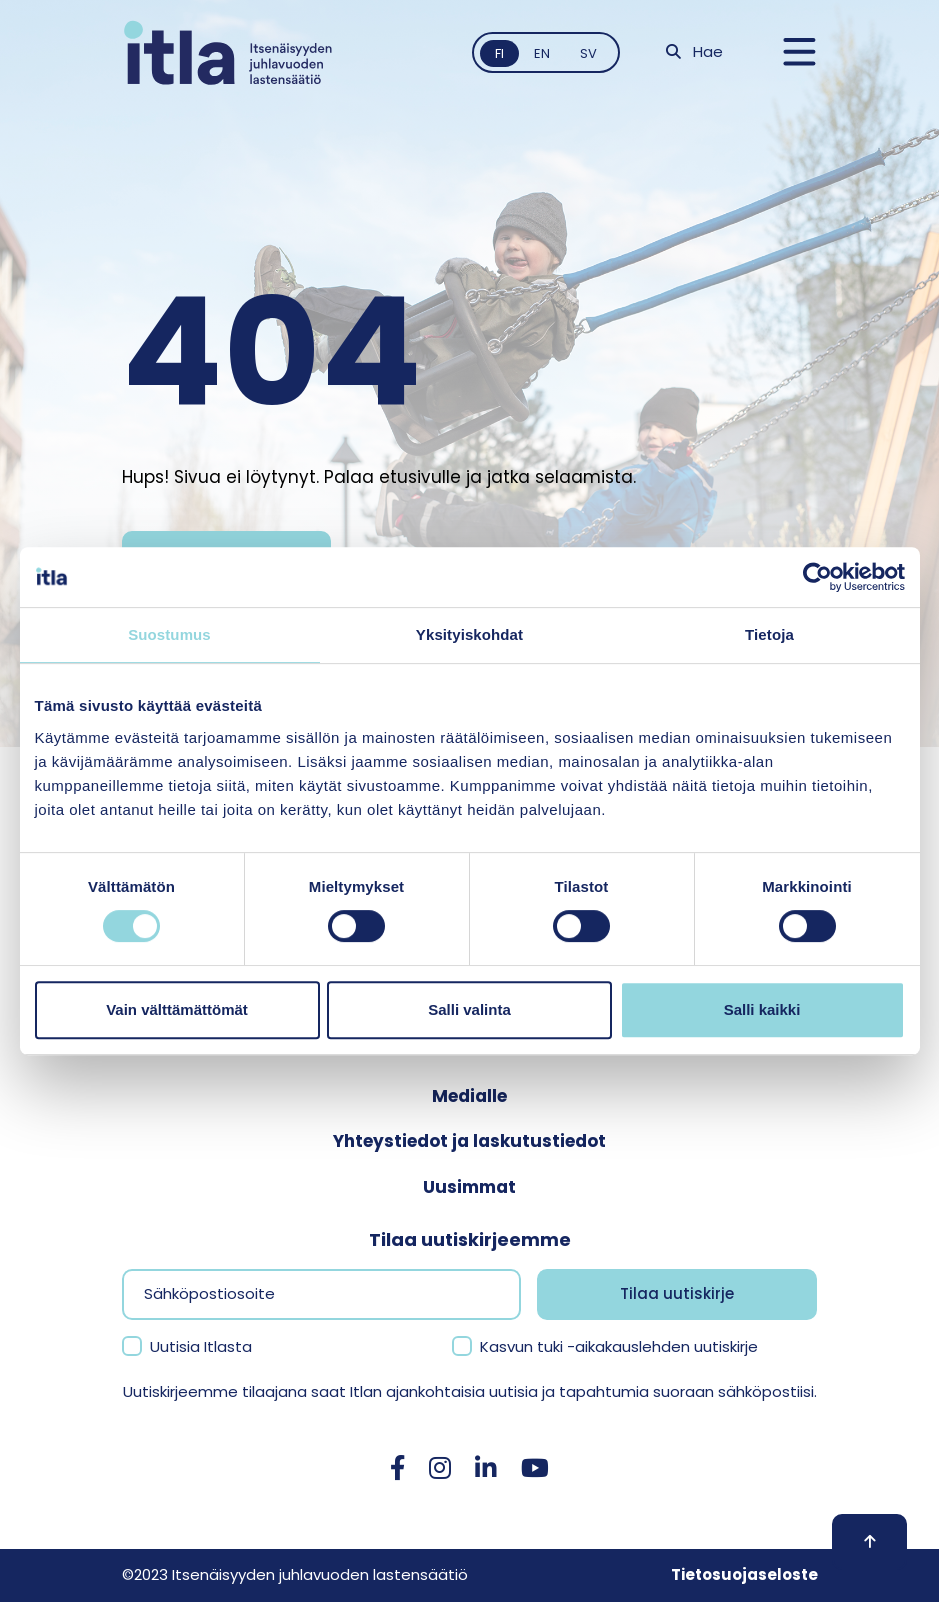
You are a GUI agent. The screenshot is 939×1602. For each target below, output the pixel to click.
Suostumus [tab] (169, 634)
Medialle (469, 1096)
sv (588, 53)
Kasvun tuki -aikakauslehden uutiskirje (619, 1346)
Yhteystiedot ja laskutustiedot (469, 1141)
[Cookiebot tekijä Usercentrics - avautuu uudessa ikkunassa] (817, 577)
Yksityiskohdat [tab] (469, 634)
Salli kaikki (762, 1009)
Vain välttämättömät (177, 1009)
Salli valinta (469, 1009)
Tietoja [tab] (769, 634)
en (542, 53)
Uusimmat (469, 1187)
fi (499, 53)
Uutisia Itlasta (201, 1346)
